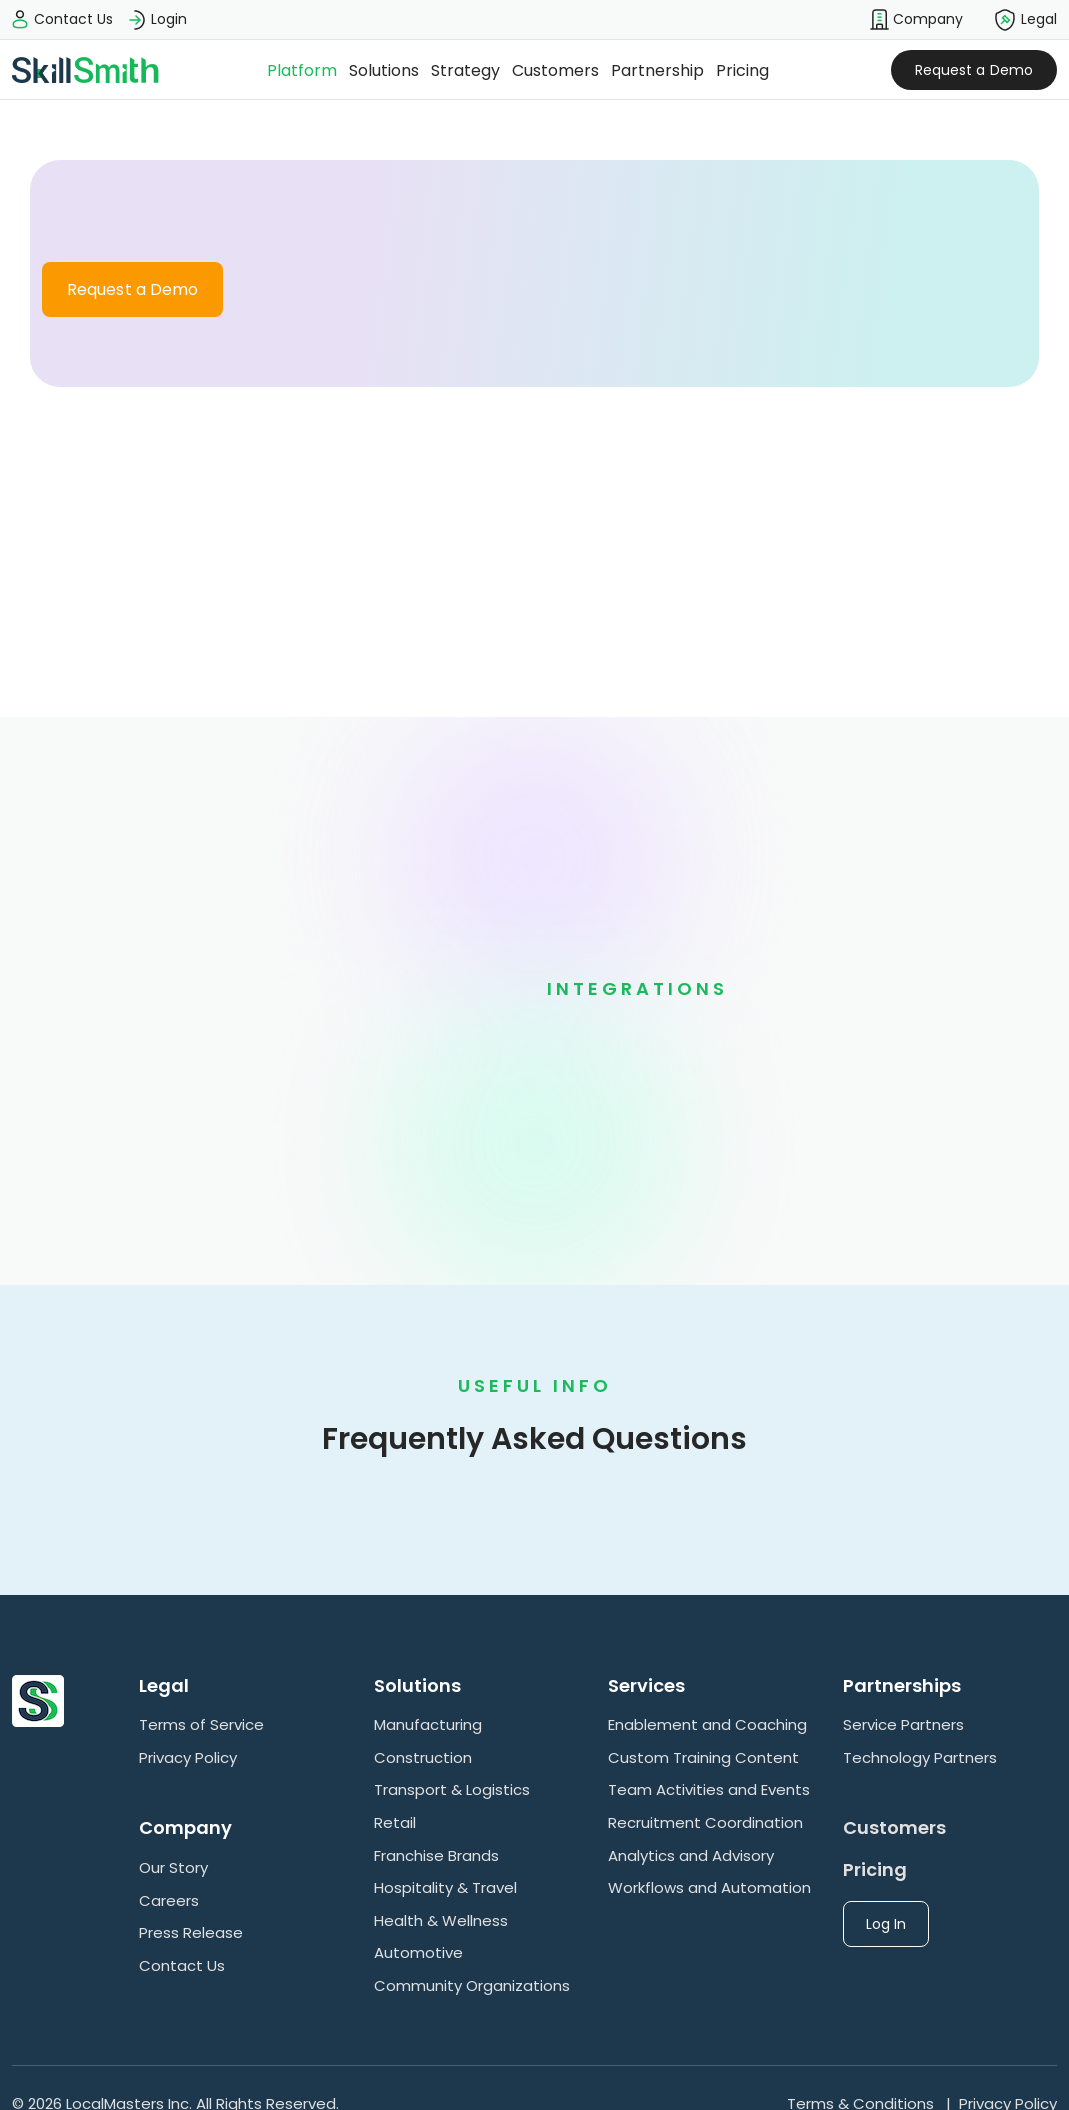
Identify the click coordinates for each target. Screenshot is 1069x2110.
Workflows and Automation (709, 1887)
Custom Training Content (703, 1757)
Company (916, 20)
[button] (916, 20)
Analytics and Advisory (691, 1855)
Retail (395, 1822)
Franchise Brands (436, 1855)
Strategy (465, 70)
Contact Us (182, 1965)
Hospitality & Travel (445, 1887)
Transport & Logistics (452, 1789)
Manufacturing (428, 1724)
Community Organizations (472, 1985)
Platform (302, 70)
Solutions (384, 70)
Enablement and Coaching (707, 1724)
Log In (886, 1924)
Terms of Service (201, 1724)
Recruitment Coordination (705, 1822)
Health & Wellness (441, 1920)
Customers (555, 70)
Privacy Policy (188, 1757)
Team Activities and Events (709, 1789)
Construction (423, 1757)
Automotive (418, 1952)
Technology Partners (920, 1757)
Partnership (657, 70)
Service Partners (903, 1724)
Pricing (742, 70)
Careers (169, 1900)
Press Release (191, 1932)
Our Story (173, 1867)
